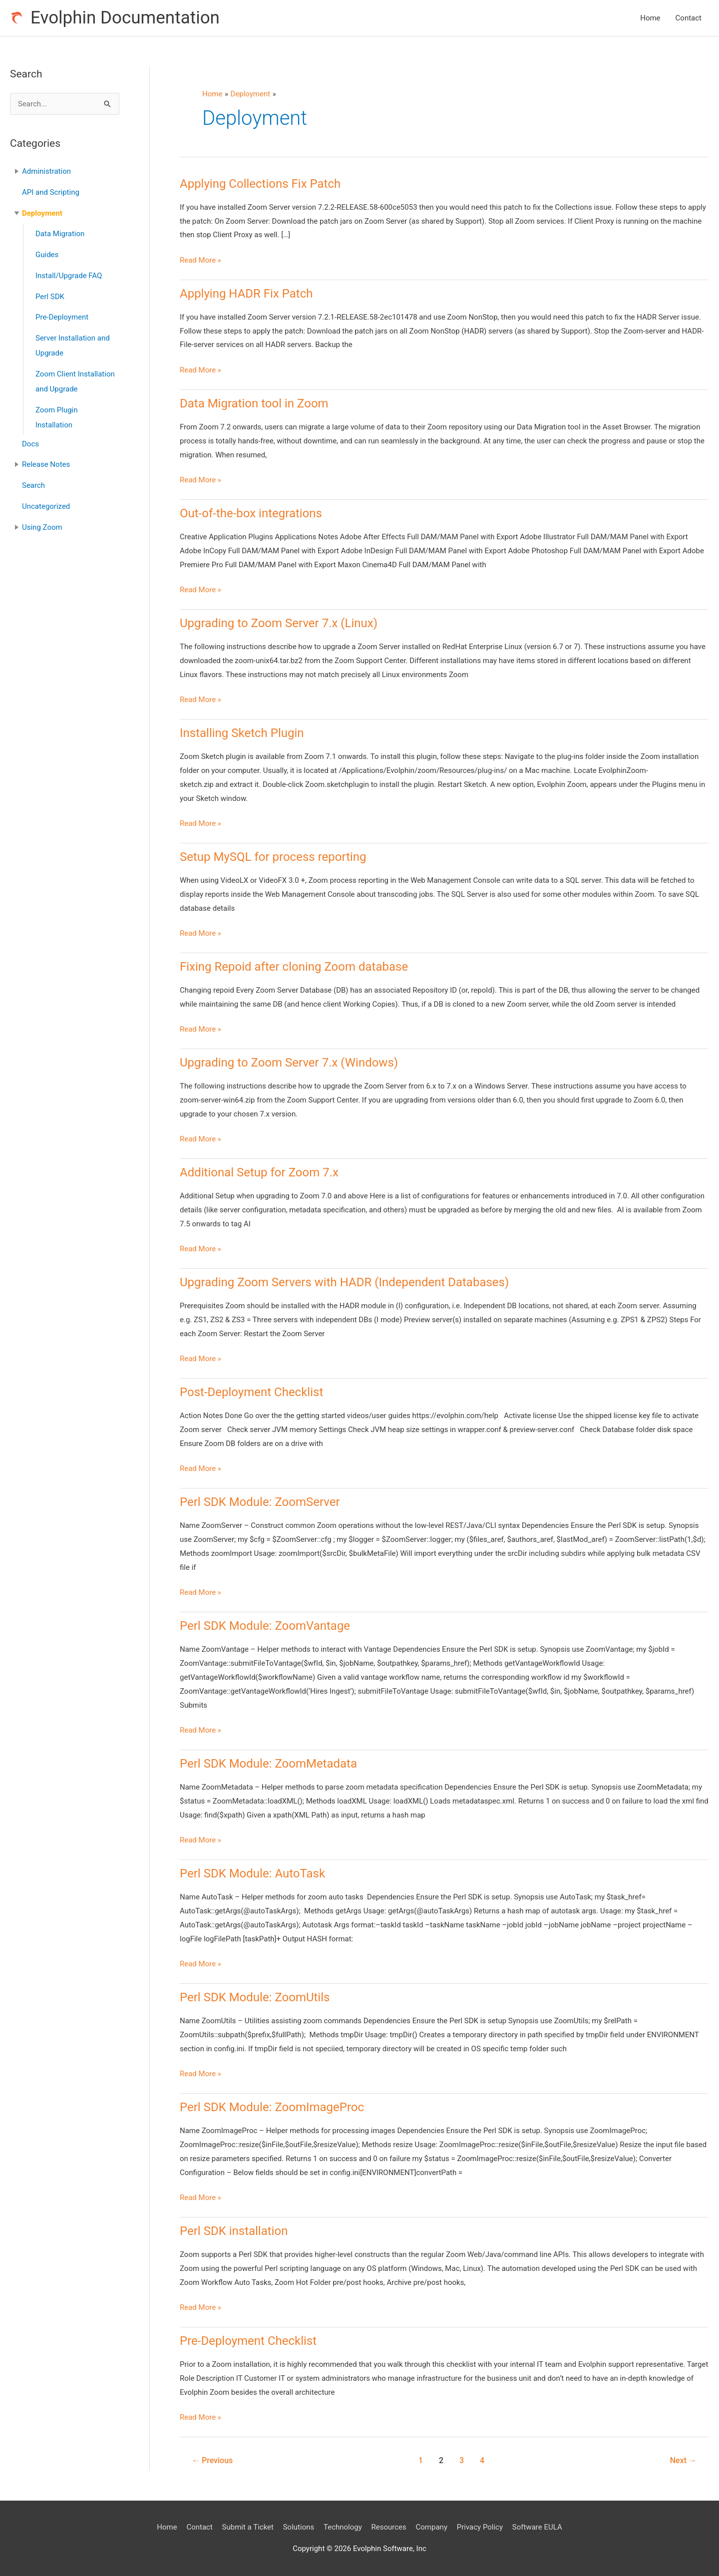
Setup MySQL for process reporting (273, 857)
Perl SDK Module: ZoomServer (260, 1502)
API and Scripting (50, 192)
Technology (343, 2527)
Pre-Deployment (61, 317)
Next (683, 2460)
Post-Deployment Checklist (251, 1392)
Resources (388, 2527)
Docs (30, 443)
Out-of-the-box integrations (251, 513)
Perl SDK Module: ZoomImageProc (272, 2107)
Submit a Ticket (248, 2527)
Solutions (299, 2527)
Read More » (200, 261)
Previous (212, 2460)
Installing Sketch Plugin (242, 733)
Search (33, 485)
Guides (46, 254)
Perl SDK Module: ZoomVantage (265, 1626)
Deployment (42, 213)
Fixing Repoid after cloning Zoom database (294, 967)
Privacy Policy (480, 2527)
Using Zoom (42, 527)
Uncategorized (46, 506)
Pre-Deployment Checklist (248, 2341)
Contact (689, 17)
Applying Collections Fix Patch (260, 184)
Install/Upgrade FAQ (68, 275)
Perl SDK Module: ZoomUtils (255, 1997)
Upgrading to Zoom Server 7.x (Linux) (278, 623)
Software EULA (537, 2527)
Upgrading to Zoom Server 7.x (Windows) (289, 1063)
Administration (46, 171)
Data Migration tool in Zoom (254, 403)
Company (431, 2527)
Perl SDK (49, 296)
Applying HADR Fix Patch (246, 294)
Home (650, 17)
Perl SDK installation (234, 2231)
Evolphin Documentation (125, 17)
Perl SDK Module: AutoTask (252, 1873)
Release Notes (46, 464)
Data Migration (59, 233)
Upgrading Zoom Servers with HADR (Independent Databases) (344, 1282)
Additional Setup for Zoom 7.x (259, 1172)
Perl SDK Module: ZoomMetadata (268, 1764)
